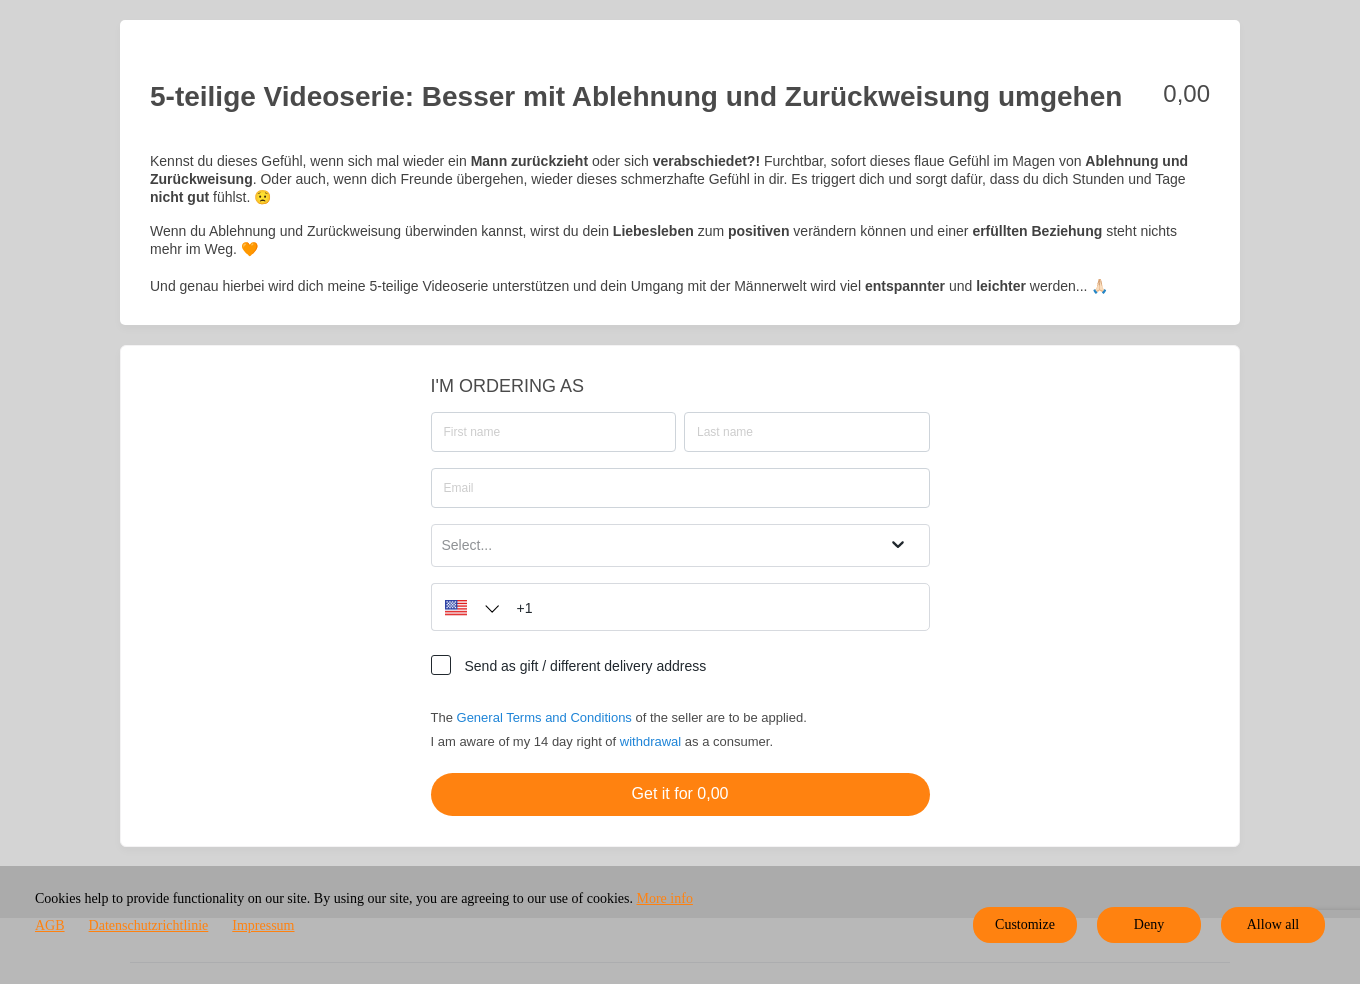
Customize (1025, 924)
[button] (467, 607)
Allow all (1273, 924)
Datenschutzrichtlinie (149, 925)
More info (665, 898)
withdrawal (650, 741)
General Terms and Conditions (544, 717)
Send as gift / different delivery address (586, 666)
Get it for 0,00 (680, 793)
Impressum (263, 925)
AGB (50, 925)
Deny (1149, 924)
